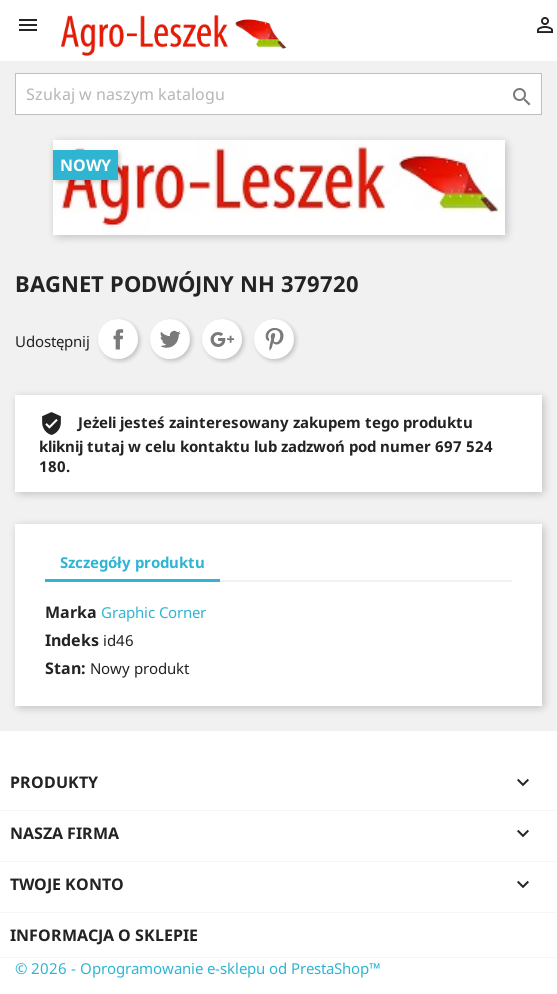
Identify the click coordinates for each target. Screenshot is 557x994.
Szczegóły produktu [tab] (132, 562)
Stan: (65, 668)
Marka (71, 612)
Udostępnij (118, 339)
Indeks (72, 640)
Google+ (222, 339)
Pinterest (274, 339)
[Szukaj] (278, 94)
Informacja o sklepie (104, 935)
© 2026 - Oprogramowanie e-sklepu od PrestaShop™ (198, 968)
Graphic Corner (153, 612)
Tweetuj (170, 339)
